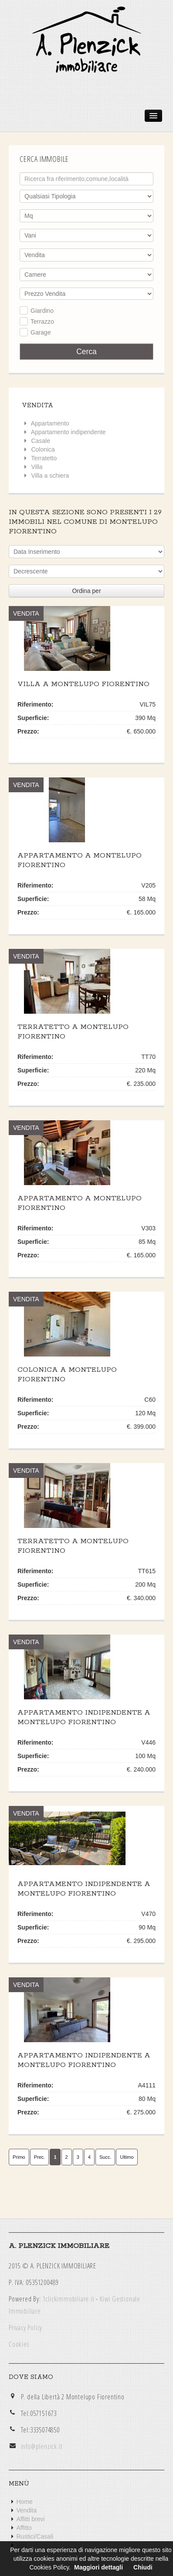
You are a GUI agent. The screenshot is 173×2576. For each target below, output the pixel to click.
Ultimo (126, 2157)
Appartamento (50, 423)
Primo (19, 2157)
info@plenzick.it (42, 2446)
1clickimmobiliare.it (69, 2299)
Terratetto (44, 458)
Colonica (42, 449)
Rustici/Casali (35, 2536)
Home (25, 2501)
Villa (36, 466)
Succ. (105, 2157)
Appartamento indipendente (68, 432)
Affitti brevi (31, 2519)
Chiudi (143, 2567)
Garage (41, 332)
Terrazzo (42, 321)
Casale (40, 440)
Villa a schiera (50, 475)
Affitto (24, 2527)
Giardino (42, 310)
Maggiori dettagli (98, 2567)
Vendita (27, 2510)
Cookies (19, 2344)
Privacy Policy (25, 2327)
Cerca (86, 351)
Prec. (39, 2157)
